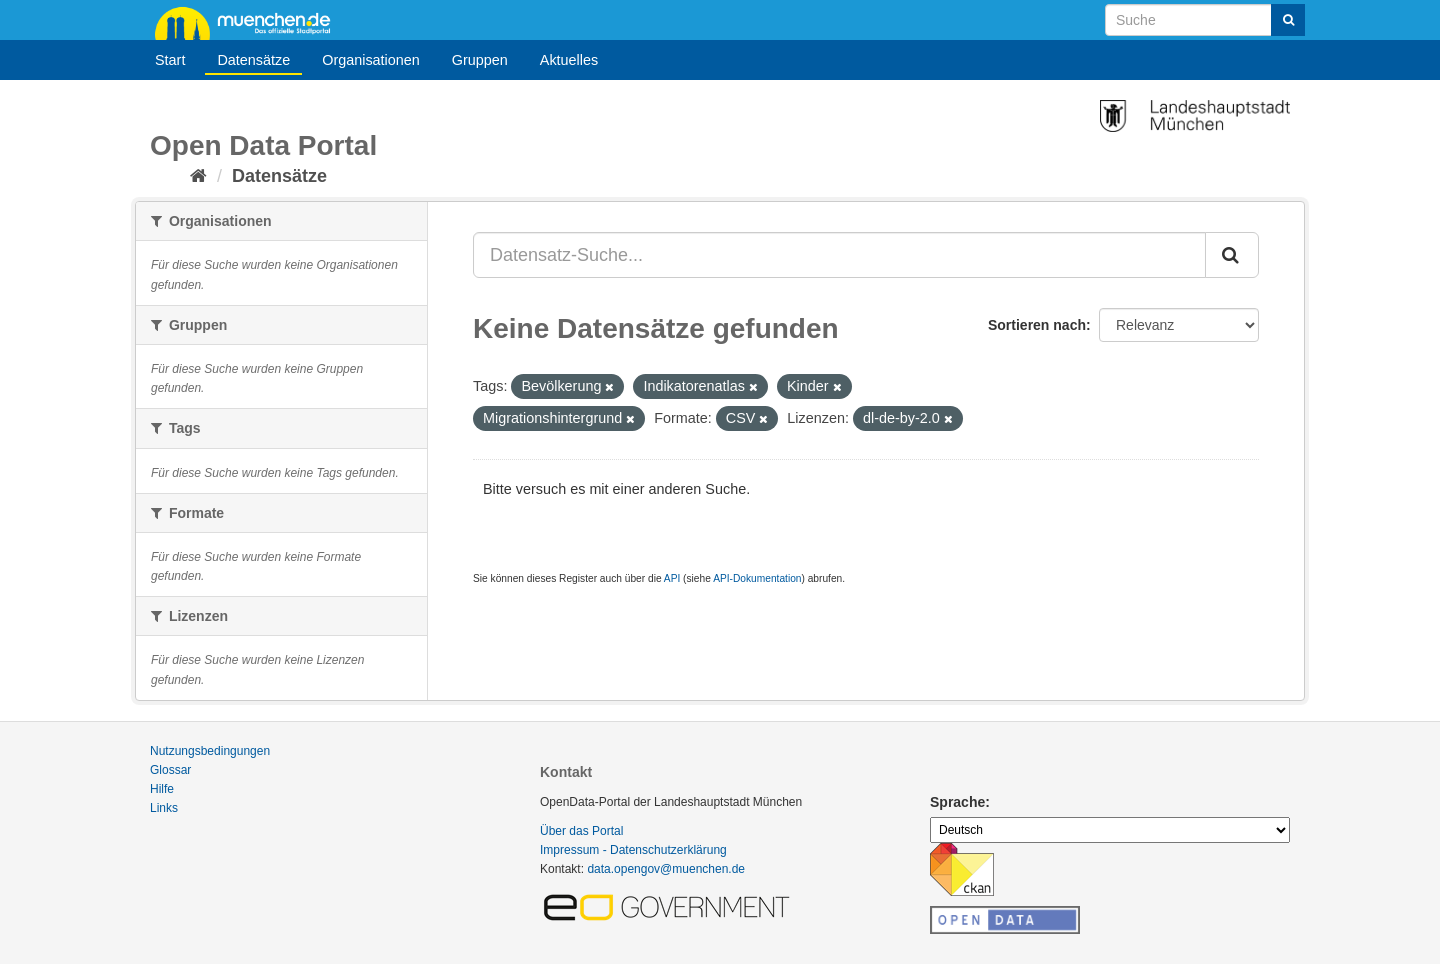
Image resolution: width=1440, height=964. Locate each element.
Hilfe (162, 789)
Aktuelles (569, 60)
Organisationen (371, 60)
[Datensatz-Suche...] (839, 255)
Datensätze (253, 60)
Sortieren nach (1037, 325)
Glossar (170, 770)
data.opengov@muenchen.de (666, 869)
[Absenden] (1288, 20)
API (672, 578)
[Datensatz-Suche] (1205, 20)
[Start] (198, 176)
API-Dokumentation (757, 578)
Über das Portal (581, 831)
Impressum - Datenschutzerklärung (633, 850)
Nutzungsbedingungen (210, 751)
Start (170, 60)
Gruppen (480, 60)
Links (164, 808)
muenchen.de (250, 22)
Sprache (957, 802)
